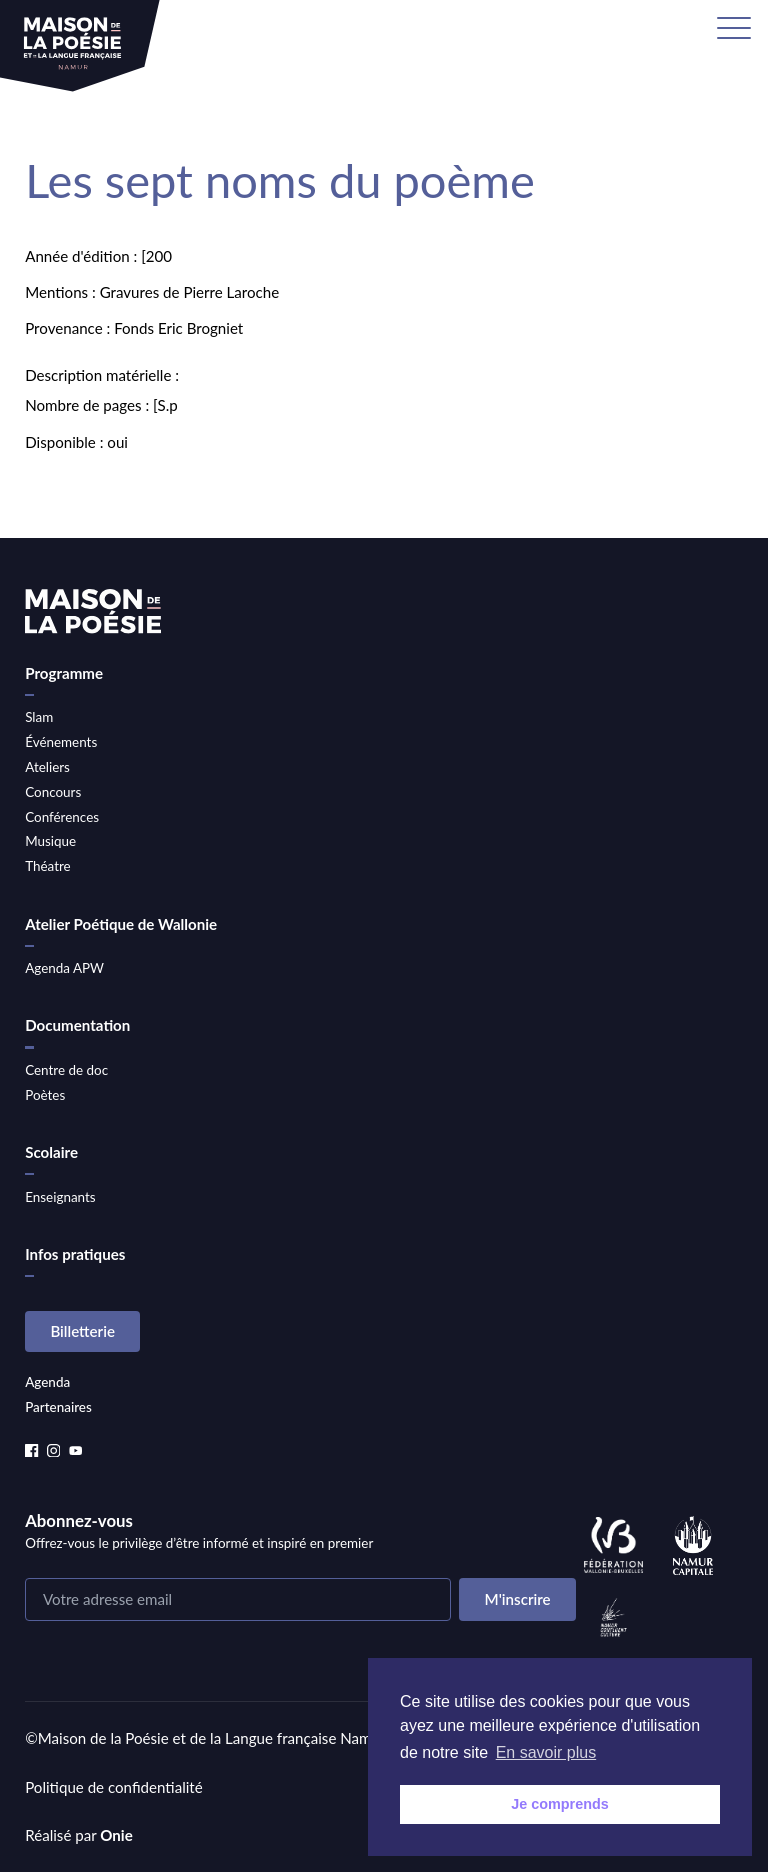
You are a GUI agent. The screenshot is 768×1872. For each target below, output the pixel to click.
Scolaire (51, 1152)
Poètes (45, 1095)
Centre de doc (66, 1070)
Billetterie (82, 1331)
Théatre (48, 866)
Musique (50, 841)
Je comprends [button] (560, 1804)
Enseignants (60, 1197)
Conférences (62, 817)
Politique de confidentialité (114, 1787)
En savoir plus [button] (546, 1752)
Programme (64, 673)
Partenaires (58, 1407)
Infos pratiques (75, 1254)
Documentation (77, 1025)
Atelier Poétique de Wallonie (121, 924)
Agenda (47, 1382)
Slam (39, 717)
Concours (53, 792)
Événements (61, 742)
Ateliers (47, 767)
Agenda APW (64, 968)
